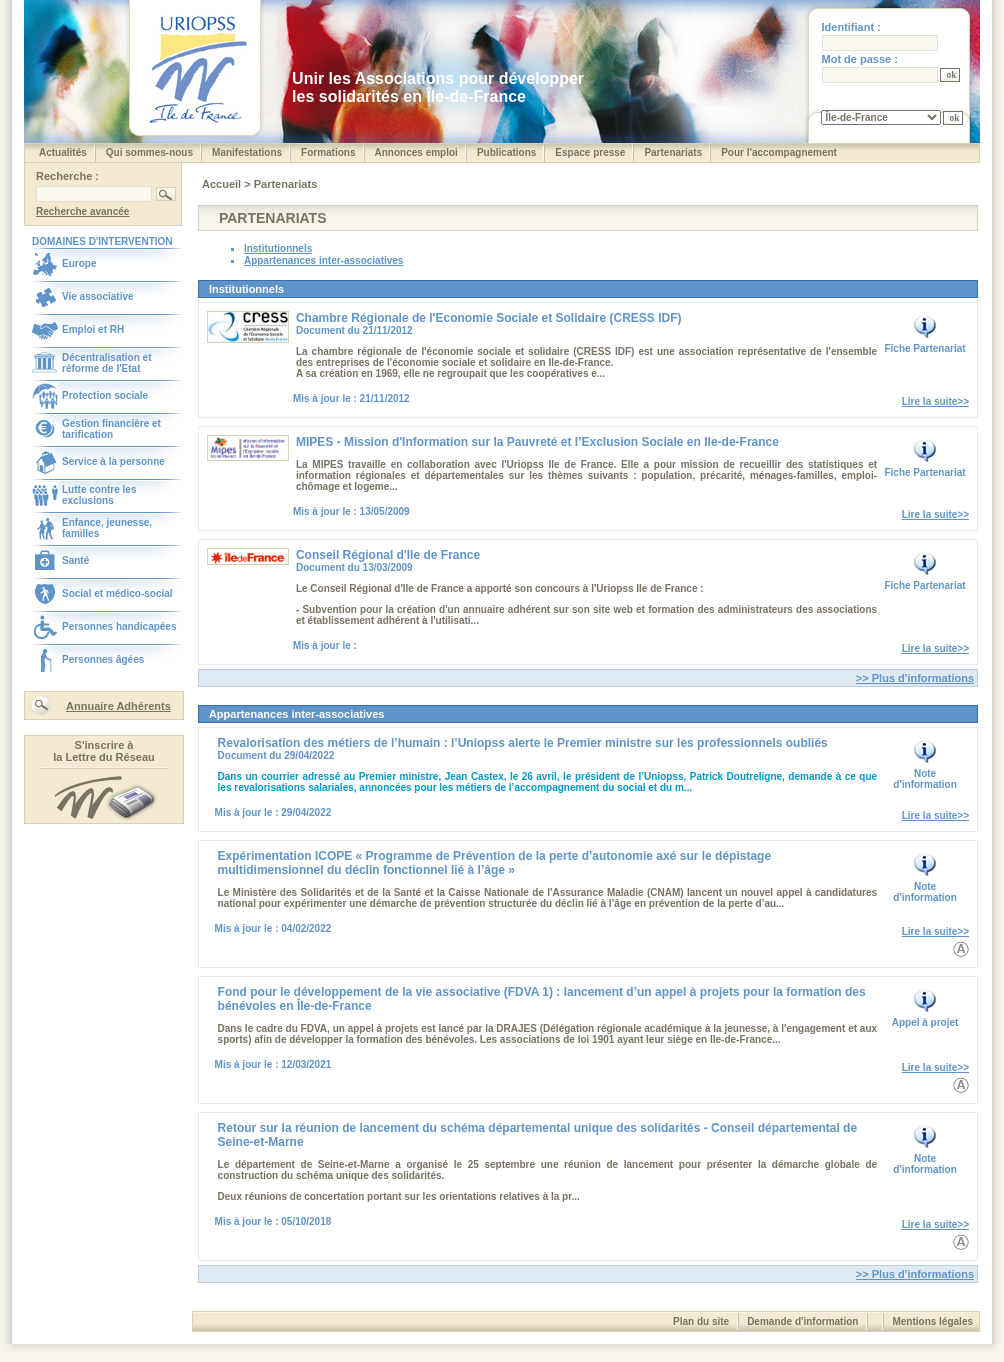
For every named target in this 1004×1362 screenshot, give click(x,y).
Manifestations (247, 152)
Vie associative (98, 296)
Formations (328, 152)
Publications (506, 152)
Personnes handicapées (119, 626)
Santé (75, 560)
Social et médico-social (117, 593)
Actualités (63, 152)
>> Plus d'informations (915, 678)
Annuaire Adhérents (118, 706)
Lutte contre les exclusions (99, 495)
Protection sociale (105, 395)
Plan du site (701, 1321)
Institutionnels (278, 248)
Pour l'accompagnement (779, 152)
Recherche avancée (82, 211)
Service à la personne (113, 461)
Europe (79, 263)
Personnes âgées (103, 659)
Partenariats (673, 152)
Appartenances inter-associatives (324, 260)
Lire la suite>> (935, 401)
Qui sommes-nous (149, 152)
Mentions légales (932, 1321)
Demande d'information (802, 1321)
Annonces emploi (416, 152)
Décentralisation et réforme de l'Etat (106, 363)
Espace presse (590, 152)
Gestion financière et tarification (111, 429)
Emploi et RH (93, 329)
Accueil (223, 184)
